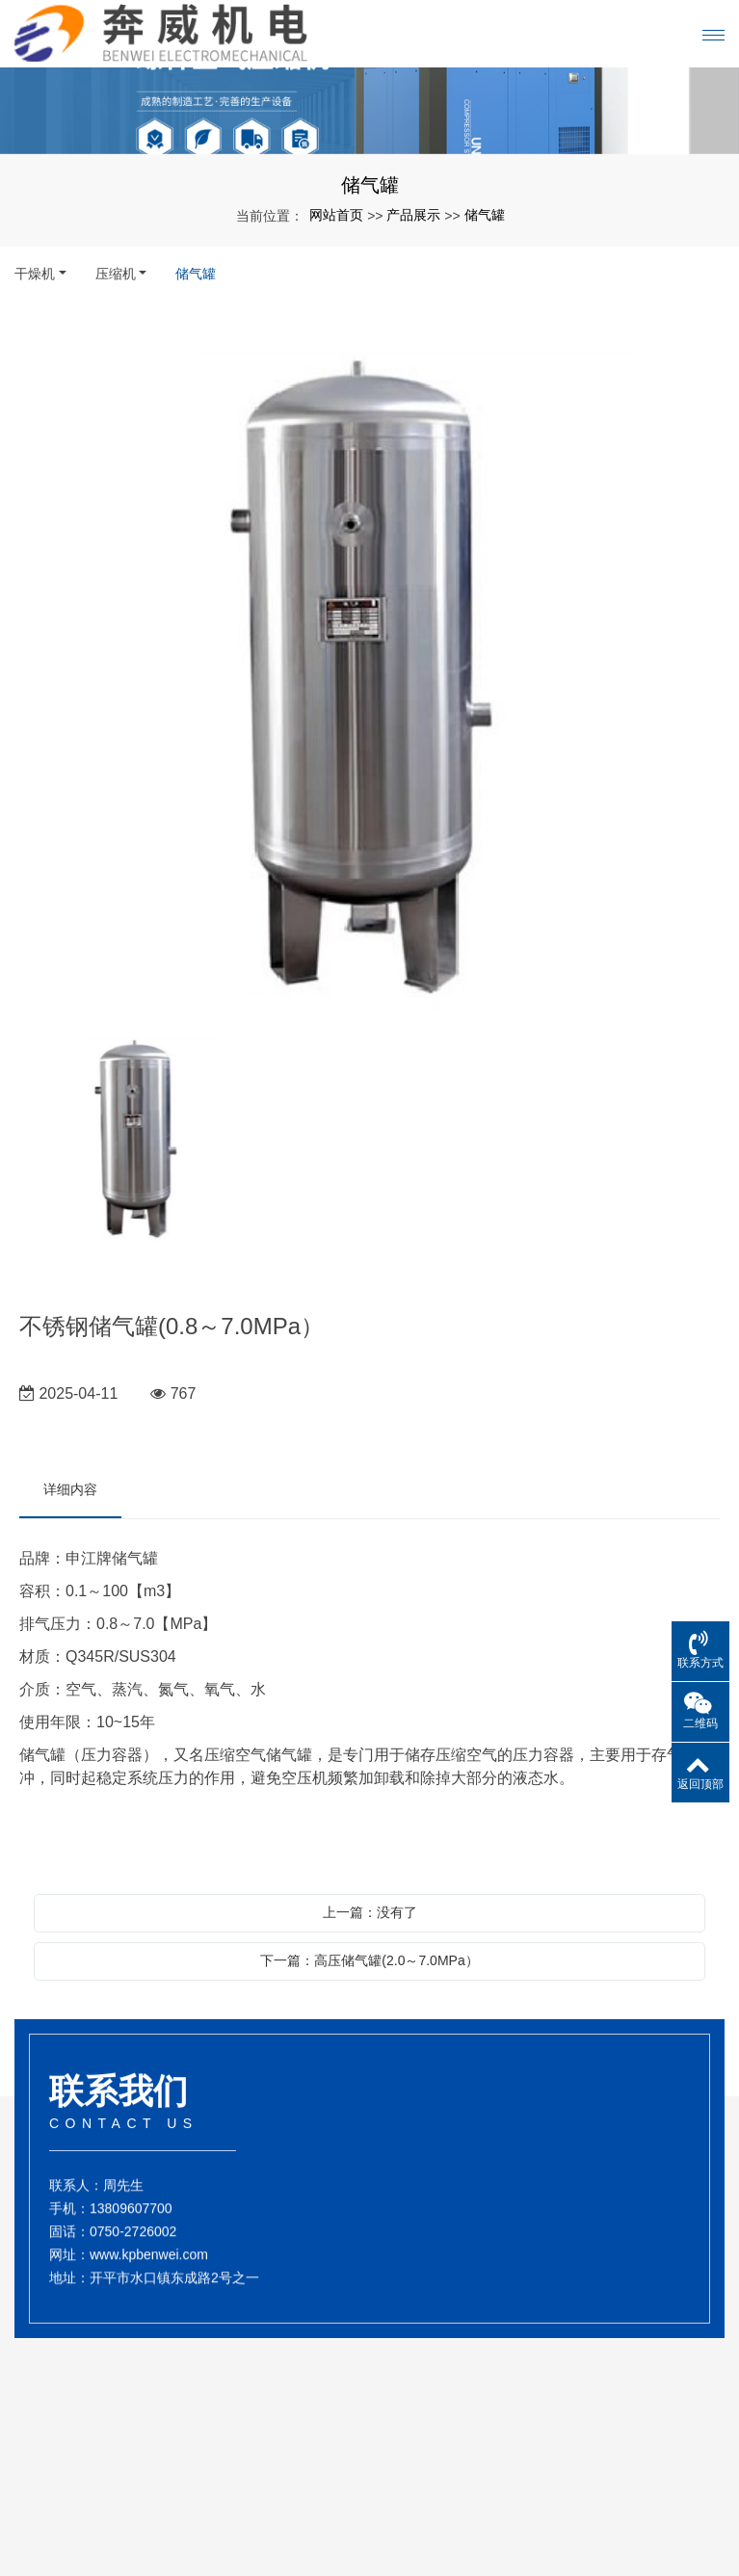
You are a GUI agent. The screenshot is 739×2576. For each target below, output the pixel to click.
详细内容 (70, 1489)
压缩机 (115, 273)
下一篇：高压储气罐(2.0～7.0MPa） (369, 1960)
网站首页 (336, 215)
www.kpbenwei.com (149, 2267)
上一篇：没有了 (370, 1912)
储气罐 (484, 215)
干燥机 (34, 273)
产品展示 (413, 215)
